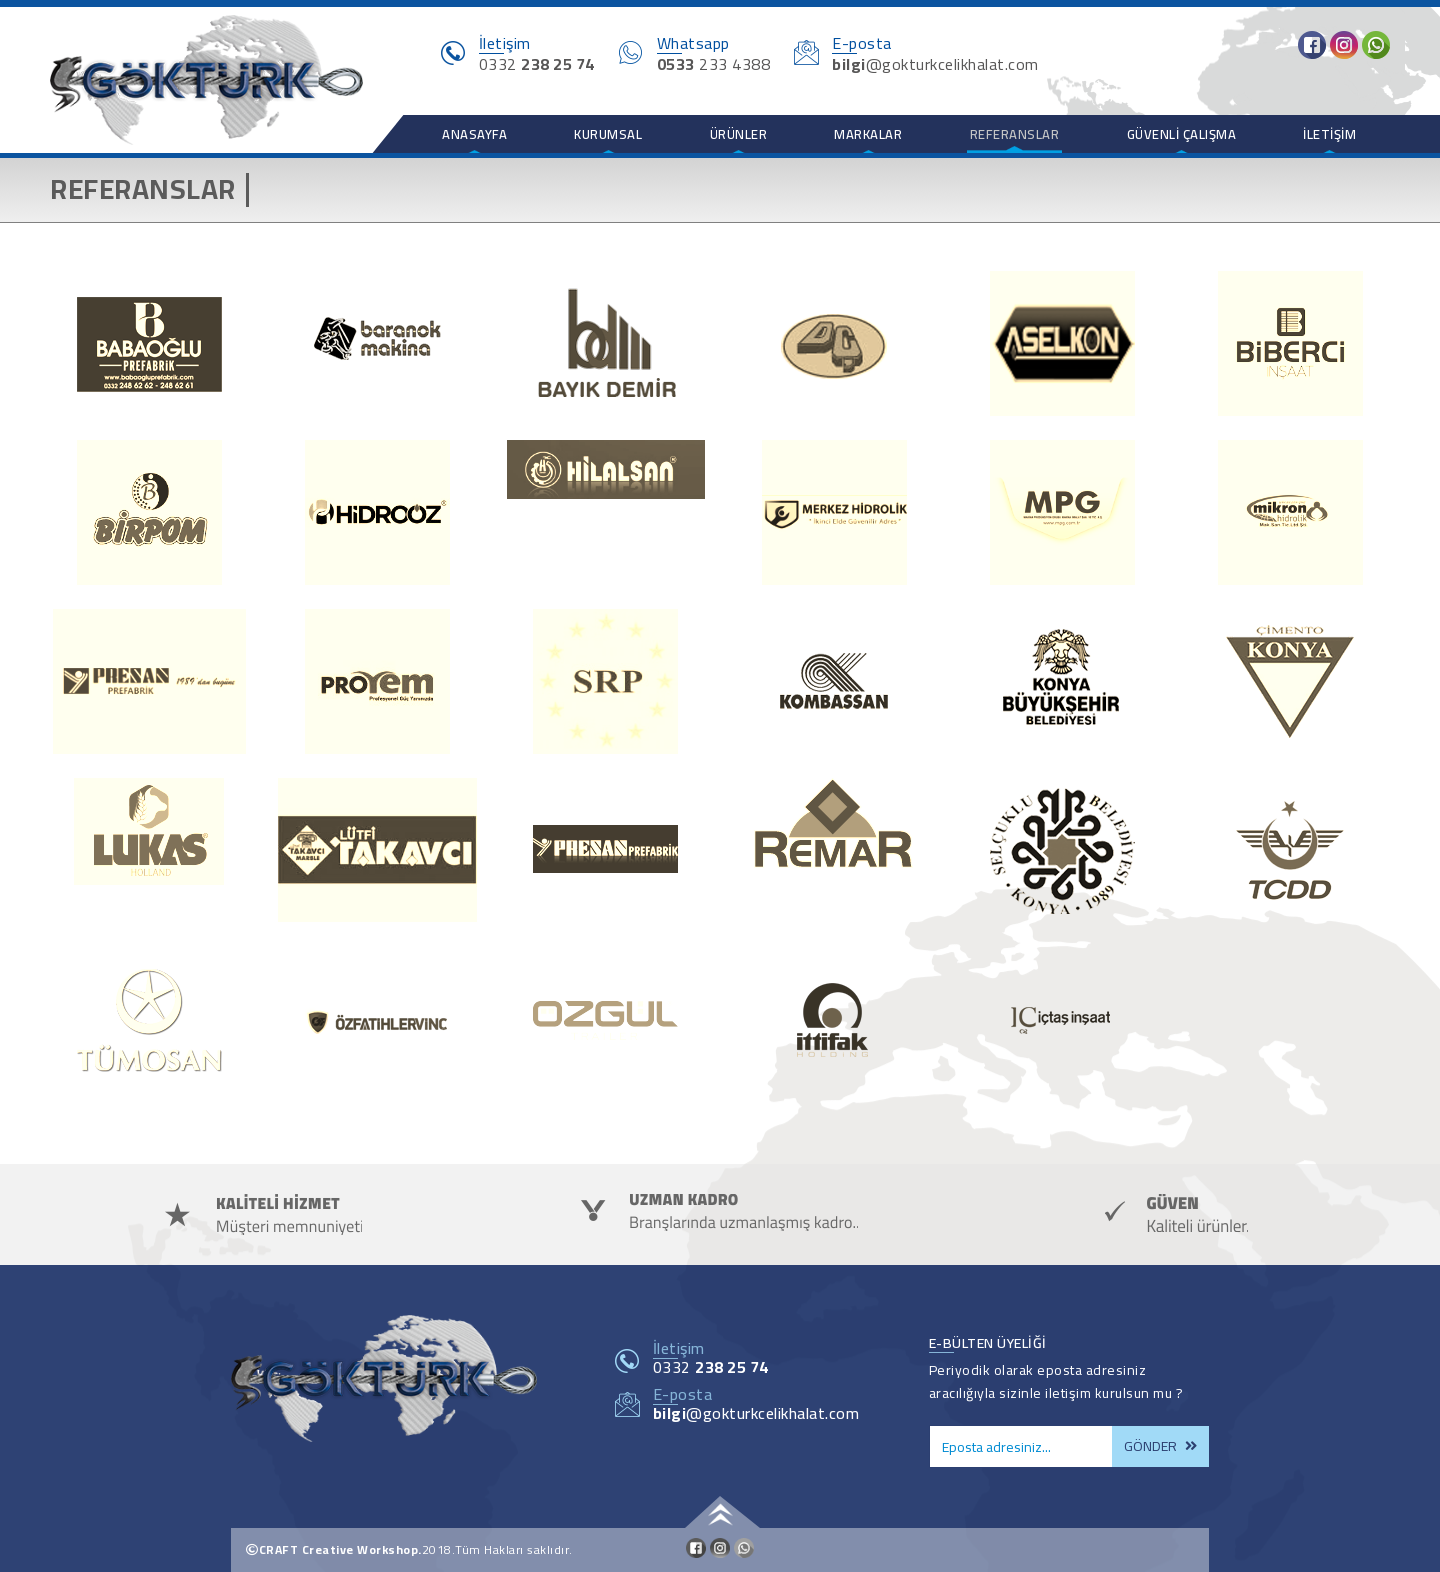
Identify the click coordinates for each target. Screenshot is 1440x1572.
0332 (711, 1367)
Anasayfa (474, 134)
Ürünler (739, 134)
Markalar (868, 134)
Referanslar (1015, 134)
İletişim (1329, 134)
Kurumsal (608, 134)
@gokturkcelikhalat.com (756, 1413)
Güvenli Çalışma (1182, 134)
